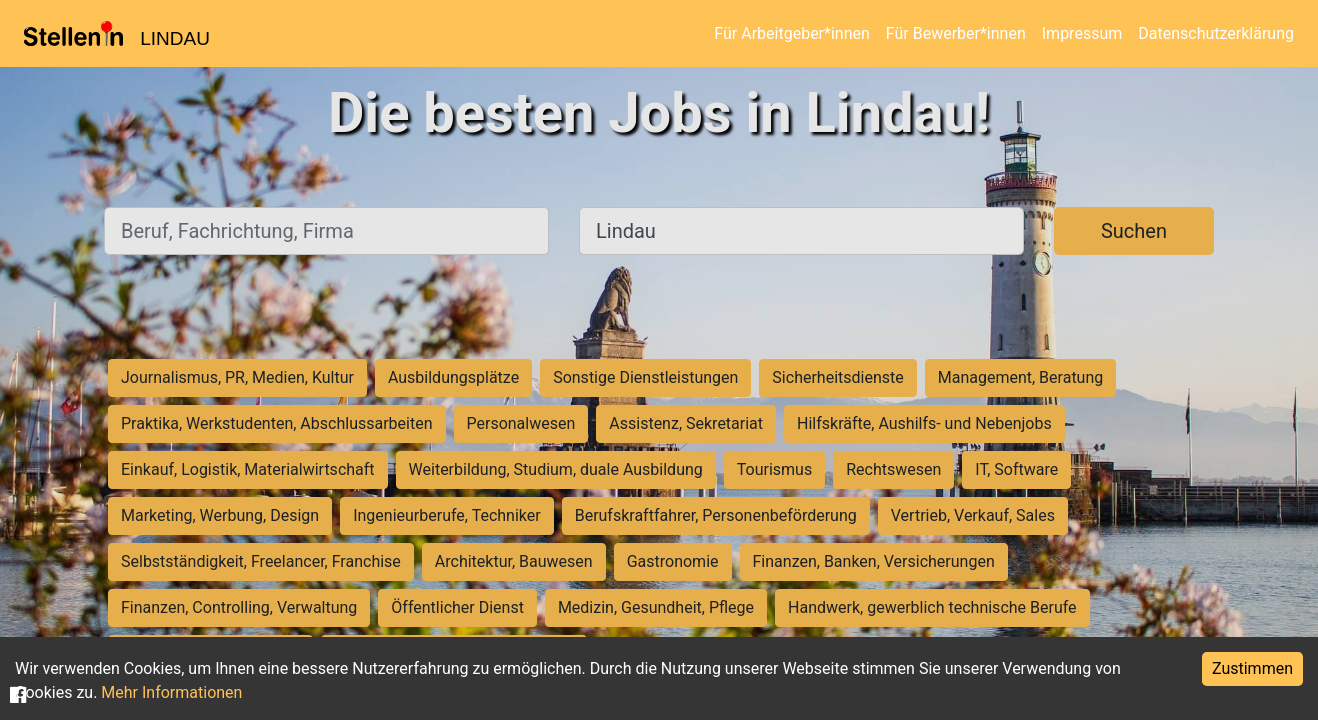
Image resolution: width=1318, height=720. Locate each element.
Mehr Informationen (171, 692)
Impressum (1082, 33)
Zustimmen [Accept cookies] (1252, 668)
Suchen (1134, 231)
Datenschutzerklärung (1216, 33)
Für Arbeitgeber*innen (791, 33)
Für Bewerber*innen (956, 33)
